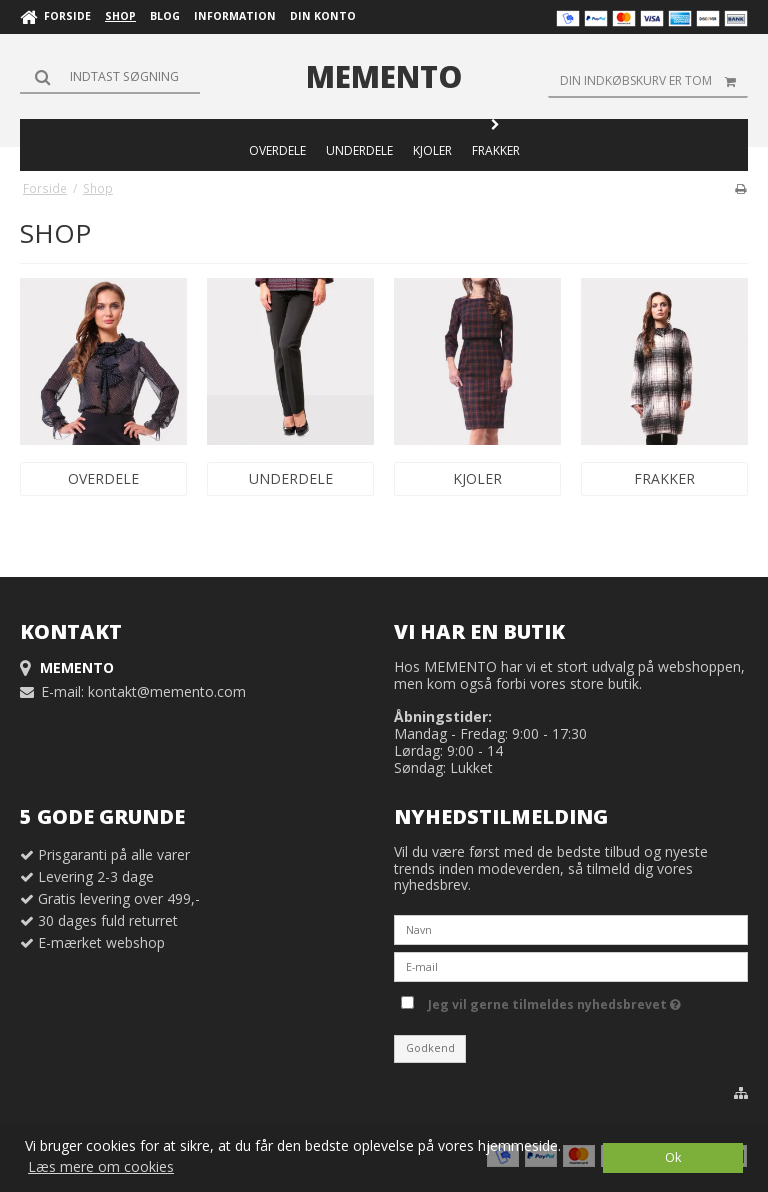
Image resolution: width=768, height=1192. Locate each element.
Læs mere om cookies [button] (101, 1166)
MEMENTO (384, 77)
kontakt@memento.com (167, 691)
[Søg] (110, 76)
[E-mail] (571, 965)
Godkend (430, 1048)
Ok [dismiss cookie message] (673, 1157)
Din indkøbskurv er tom (654, 81)
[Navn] (571, 928)
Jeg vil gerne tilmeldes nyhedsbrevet (554, 1001)
